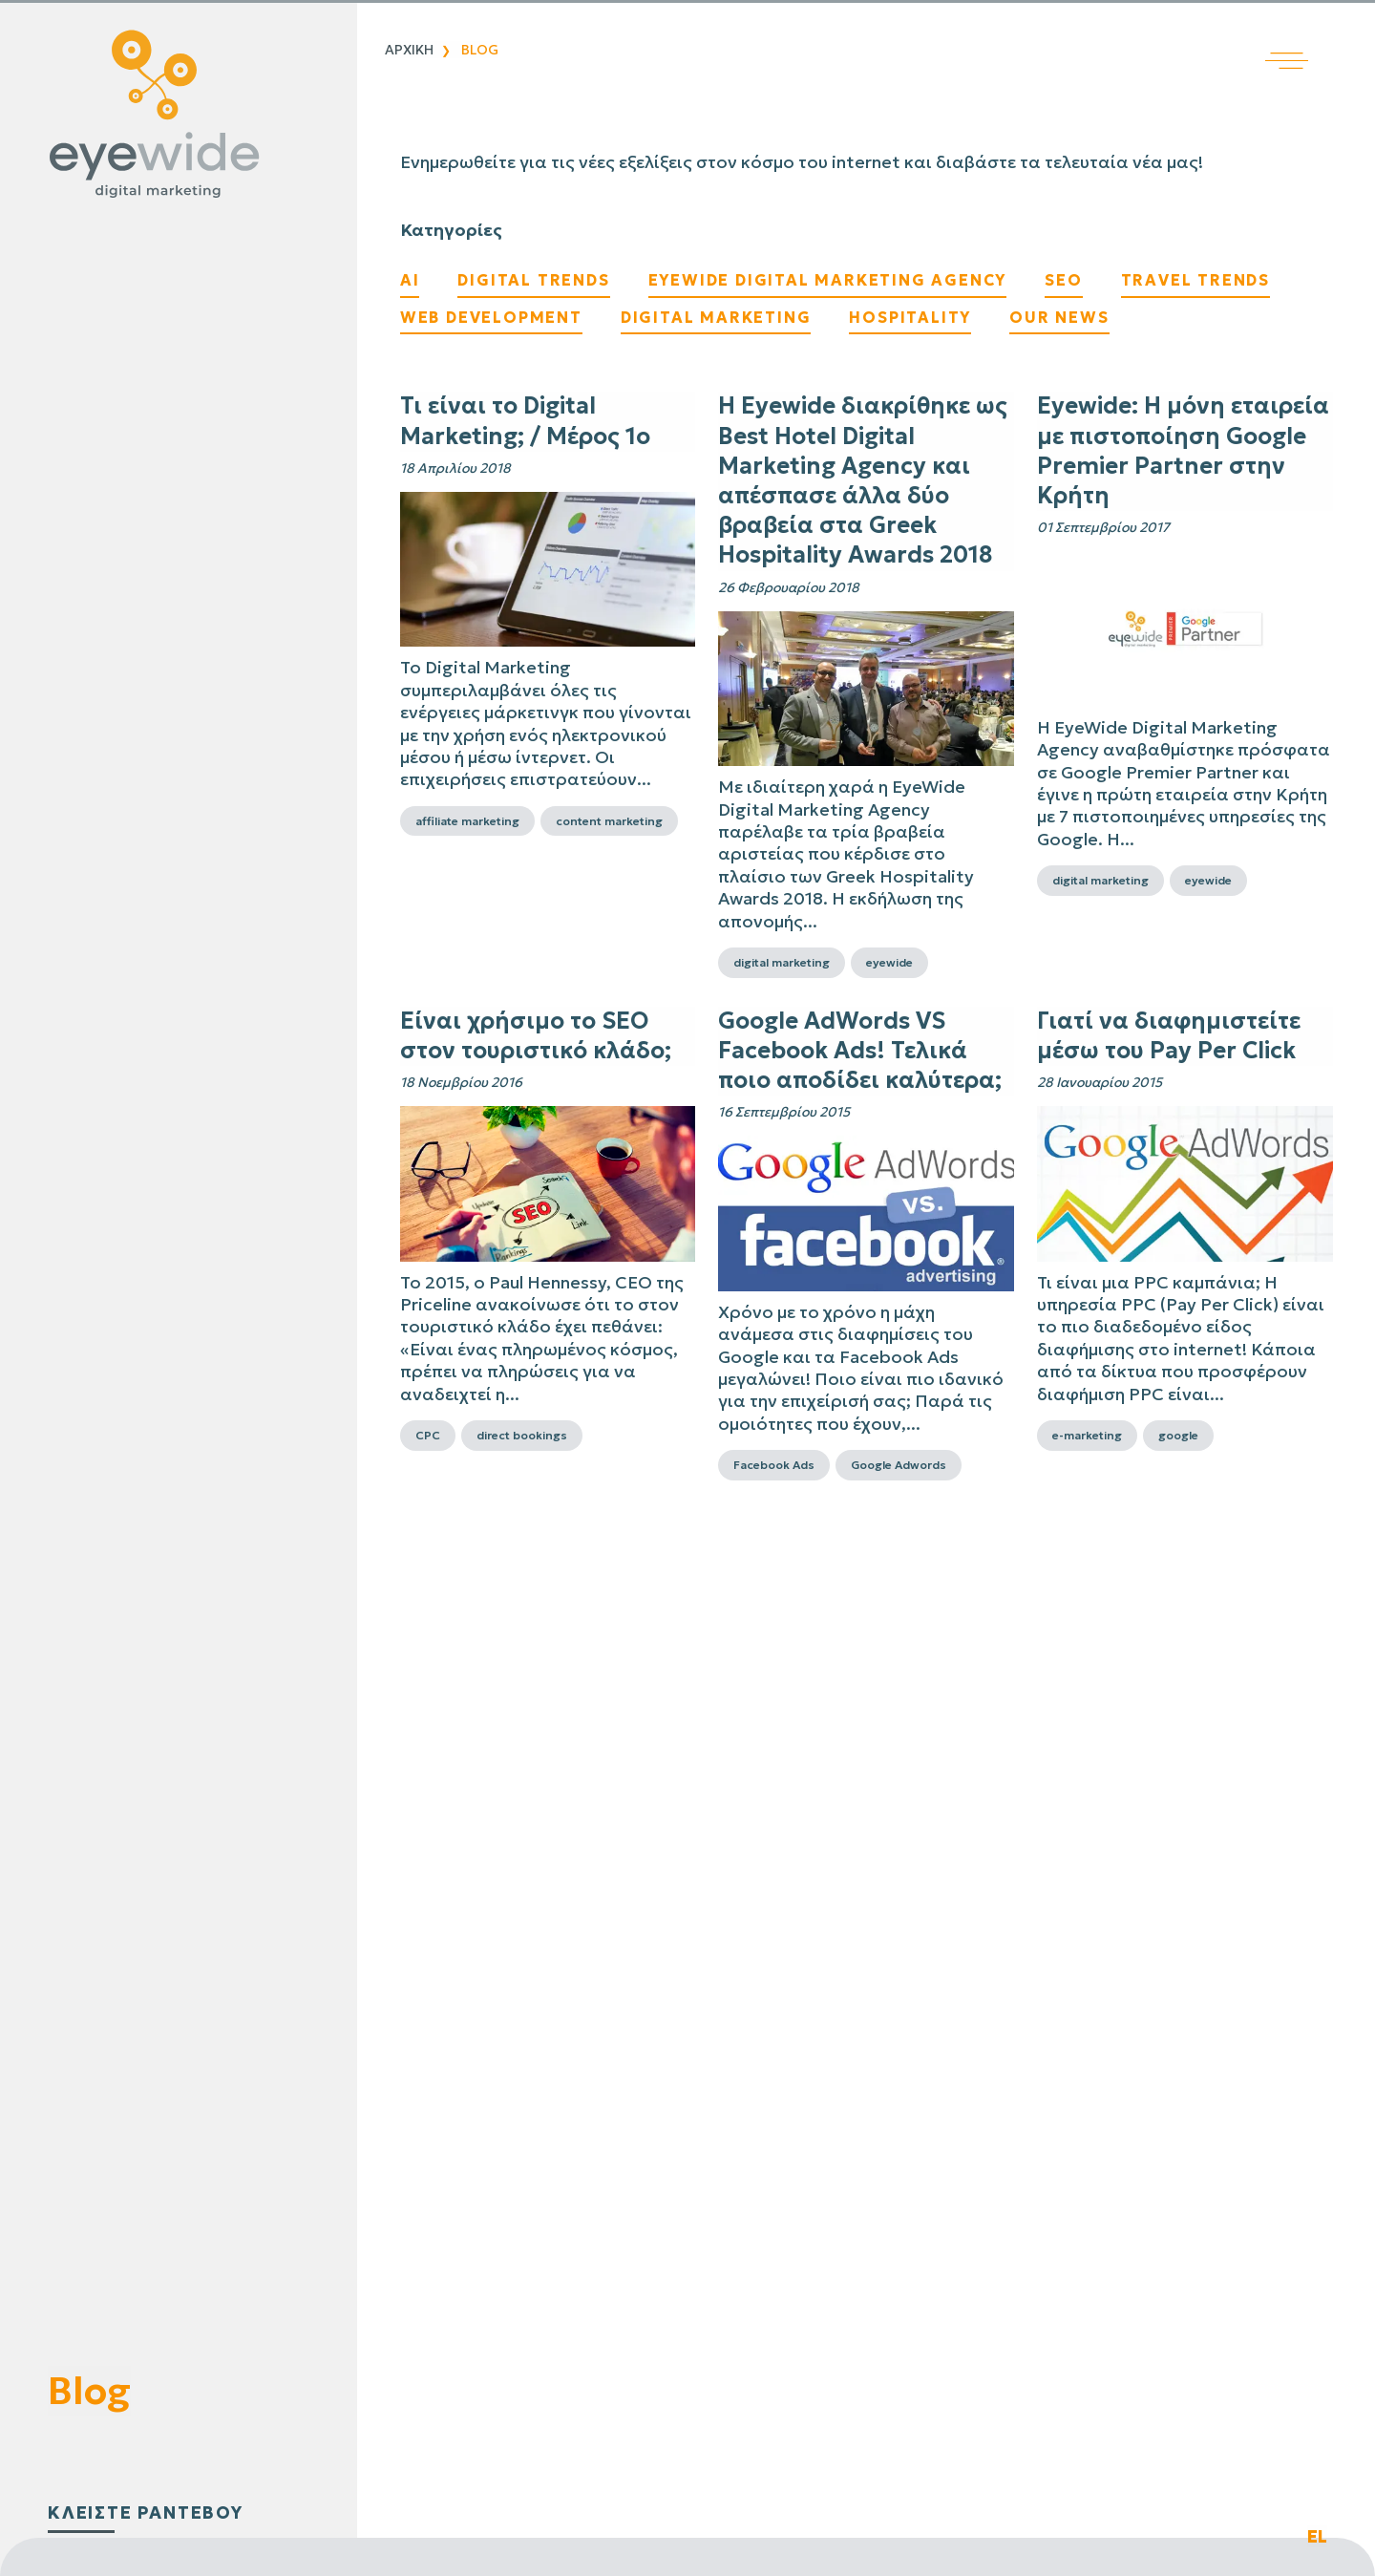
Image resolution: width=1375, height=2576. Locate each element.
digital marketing (781, 962)
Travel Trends (1195, 279)
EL (1317, 2536)
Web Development (491, 317)
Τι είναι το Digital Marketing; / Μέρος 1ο (525, 421)
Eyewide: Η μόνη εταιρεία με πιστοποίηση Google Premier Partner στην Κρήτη (1183, 451)
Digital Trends (533, 279)
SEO (1063, 279)
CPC (427, 1435)
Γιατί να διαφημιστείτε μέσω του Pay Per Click (1169, 1036)
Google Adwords (898, 1465)
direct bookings (521, 1435)
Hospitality (910, 317)
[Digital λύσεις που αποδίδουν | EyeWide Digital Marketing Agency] (174, 115)
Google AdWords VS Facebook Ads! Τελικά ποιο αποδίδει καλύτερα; (860, 1051)
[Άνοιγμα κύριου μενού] (1320, 35)
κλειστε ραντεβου (145, 2512)
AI (410, 279)
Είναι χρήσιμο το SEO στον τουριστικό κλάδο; (535, 1036)
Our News (1059, 317)
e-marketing (1087, 1435)
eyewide (889, 962)
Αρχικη (409, 49)
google (1178, 1435)
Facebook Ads (773, 1465)
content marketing (609, 821)
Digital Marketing (716, 317)
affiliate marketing (467, 821)
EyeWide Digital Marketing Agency (827, 279)
